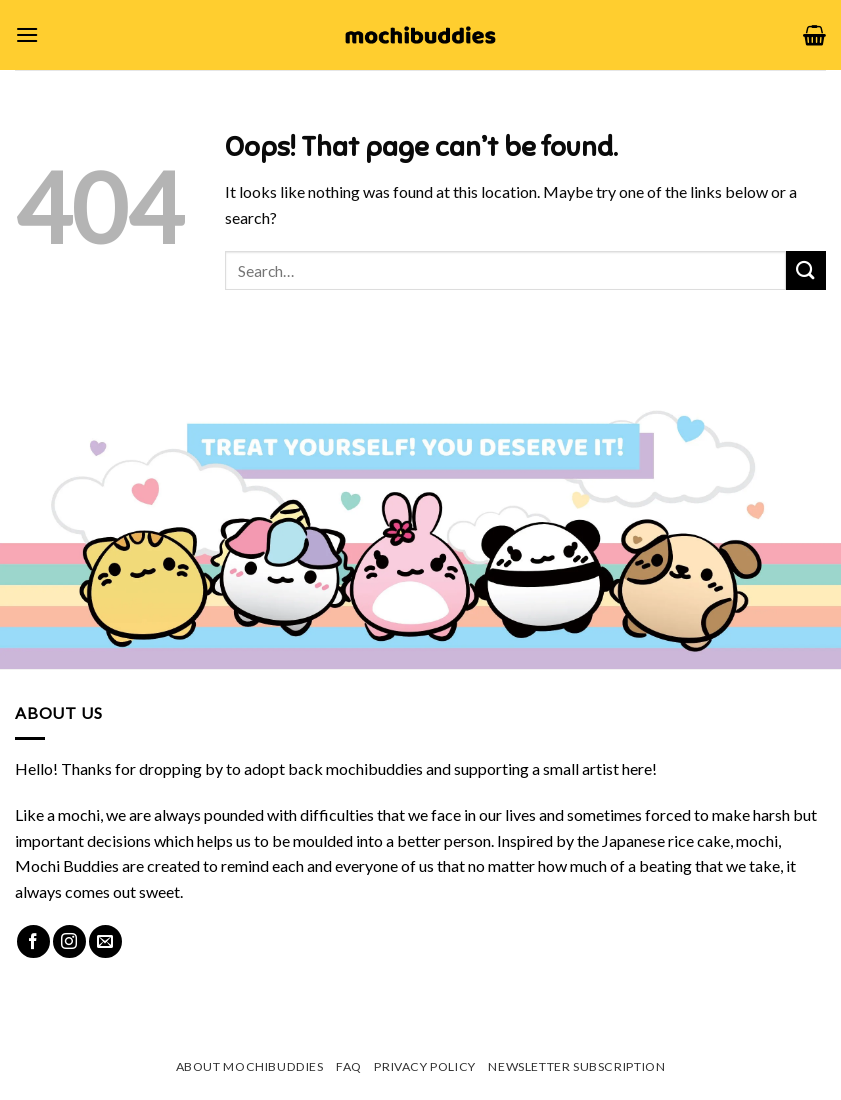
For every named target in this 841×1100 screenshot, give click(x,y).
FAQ (349, 1066)
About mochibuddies (250, 1066)
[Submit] (806, 270)
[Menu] (27, 34)
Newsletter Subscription (576, 1066)
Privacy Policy (425, 1066)
